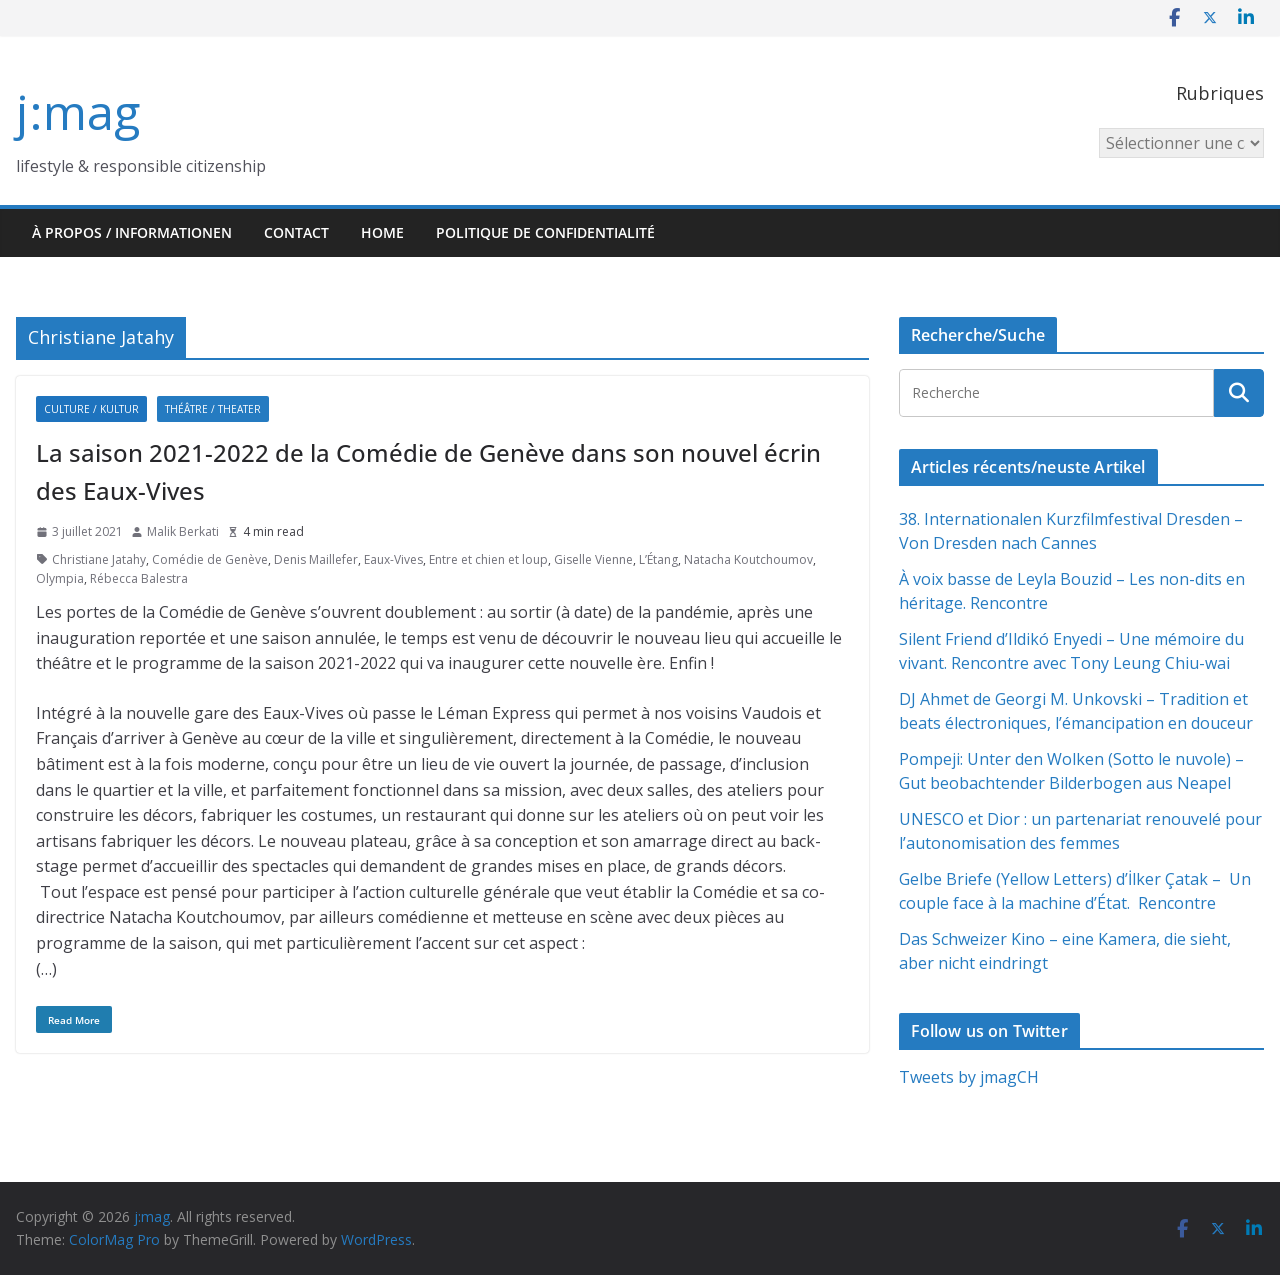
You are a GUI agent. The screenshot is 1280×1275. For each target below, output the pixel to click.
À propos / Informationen (132, 232)
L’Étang (658, 559)
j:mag (78, 111)
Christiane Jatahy (99, 559)
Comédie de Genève (210, 559)
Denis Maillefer (316, 559)
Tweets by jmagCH (969, 1077)
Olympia (60, 578)
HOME (382, 232)
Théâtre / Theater (213, 409)
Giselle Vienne (593, 559)
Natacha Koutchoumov (748, 559)
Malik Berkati (183, 531)
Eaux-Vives (393, 559)
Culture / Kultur (91, 409)
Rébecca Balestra (139, 578)
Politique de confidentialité (545, 232)
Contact (296, 232)
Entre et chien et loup (488, 559)
